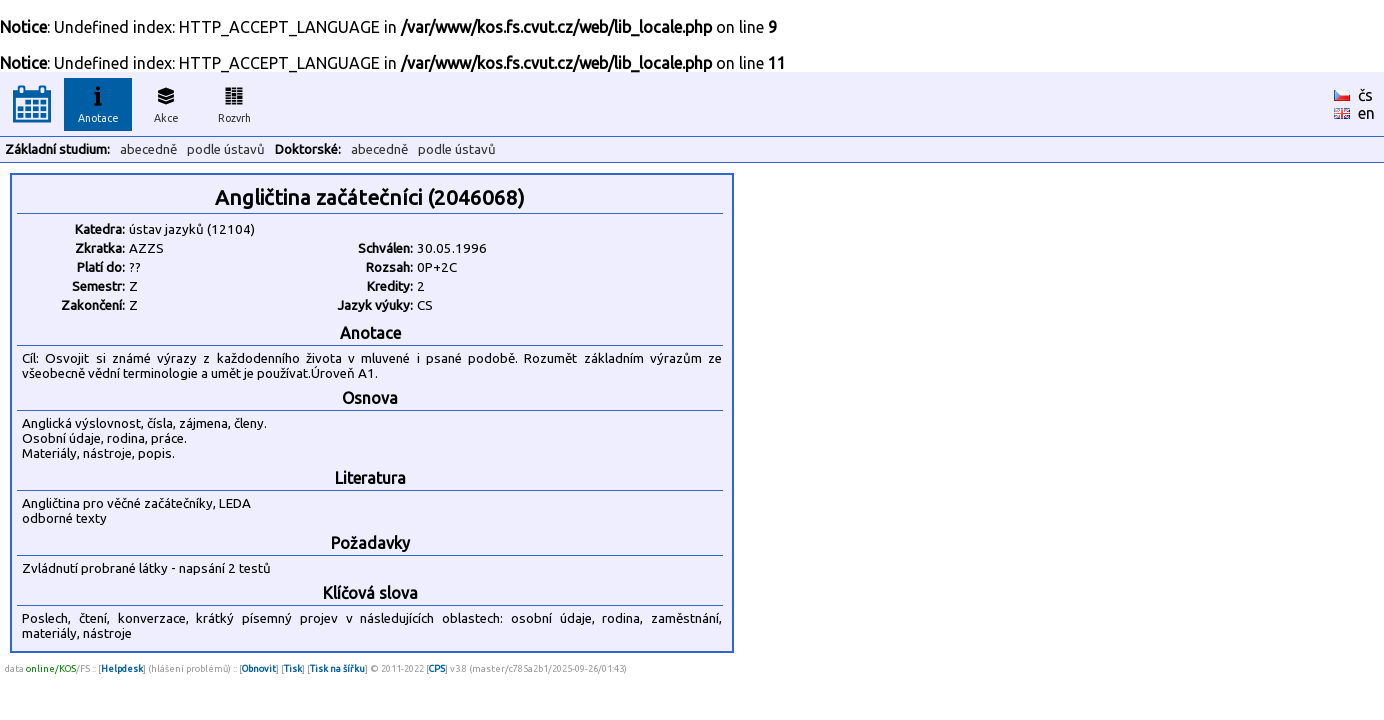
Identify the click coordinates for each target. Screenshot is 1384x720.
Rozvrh (234, 102)
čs (1365, 95)
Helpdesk (122, 668)
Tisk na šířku (337, 668)
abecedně (148, 149)
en (1366, 113)
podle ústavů (226, 149)
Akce (166, 102)
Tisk (293, 668)
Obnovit (259, 668)
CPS (437, 668)
